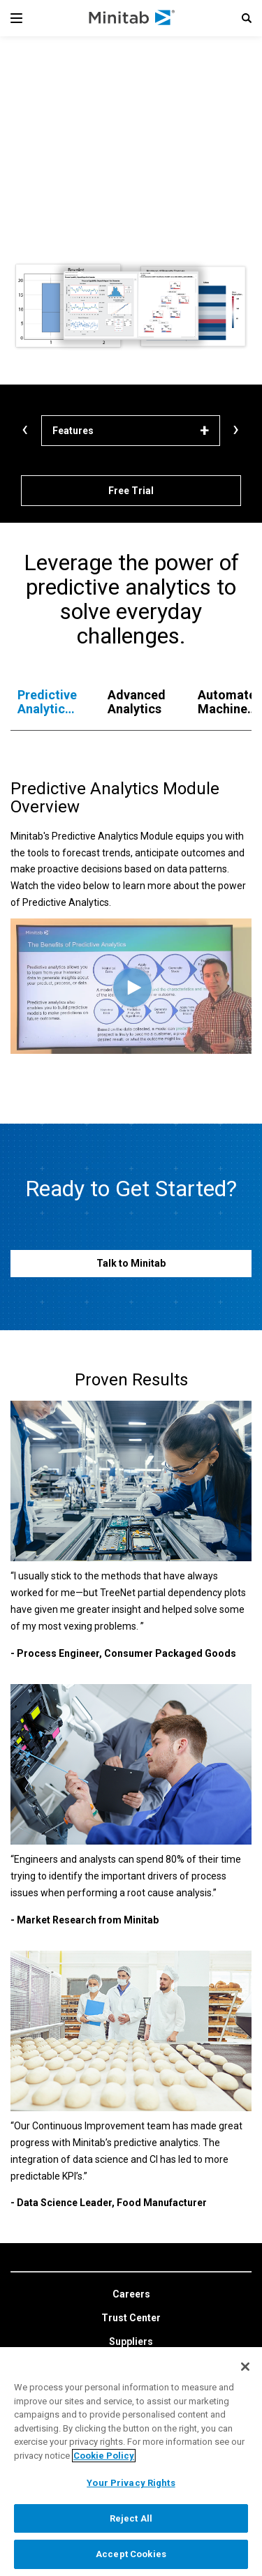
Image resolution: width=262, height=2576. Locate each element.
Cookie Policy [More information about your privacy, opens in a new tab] (103, 2455)
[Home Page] (132, 18)
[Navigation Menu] (16, 18)
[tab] (48, 702)
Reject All (131, 2518)
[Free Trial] (131, 490)
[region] (131, 2461)
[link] (131, 2294)
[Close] (245, 2366)
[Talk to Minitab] (131, 1263)
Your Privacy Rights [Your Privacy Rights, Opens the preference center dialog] (131, 2483)
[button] (247, 18)
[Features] (130, 430)
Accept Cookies (131, 2554)
